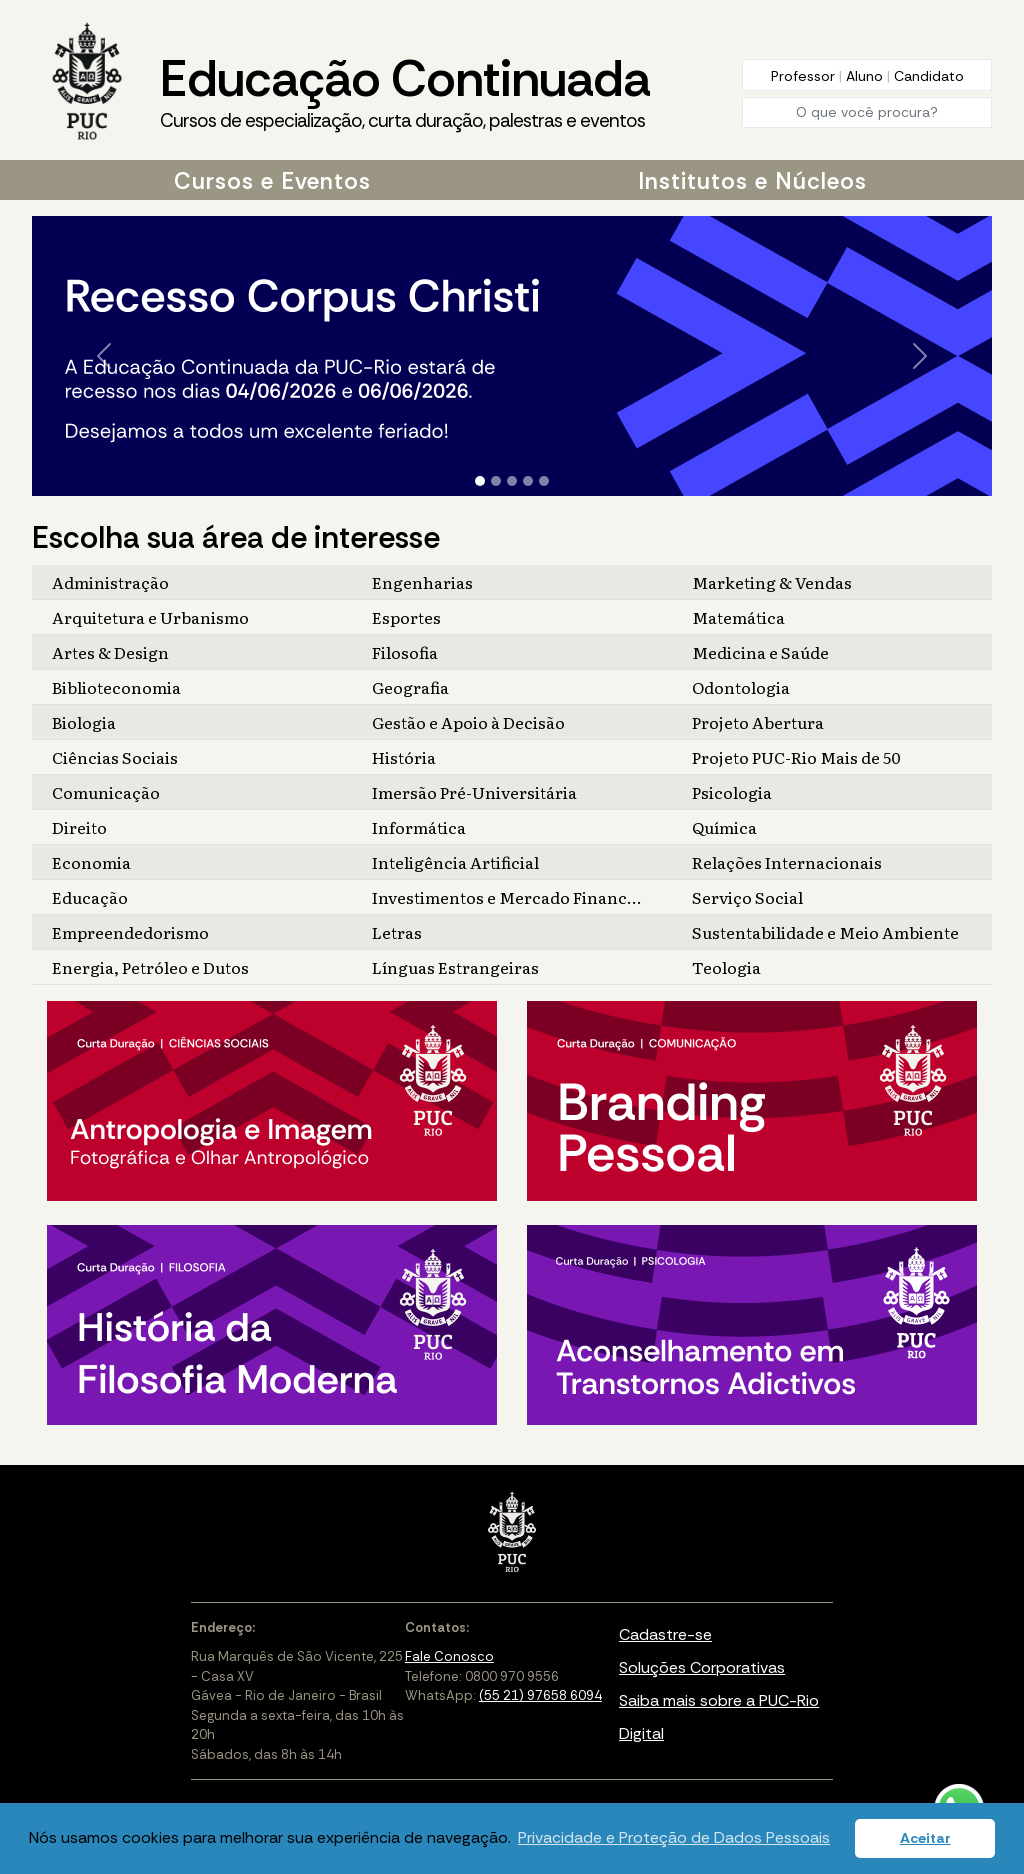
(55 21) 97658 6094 (540, 1695)
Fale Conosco (449, 1656)
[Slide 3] (512, 481)
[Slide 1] (480, 481)
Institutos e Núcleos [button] (752, 181)
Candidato (929, 76)
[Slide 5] (544, 481)
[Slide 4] (528, 481)
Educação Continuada (405, 91)
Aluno (866, 76)
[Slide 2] (496, 481)
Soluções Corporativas (702, 1667)
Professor (805, 76)
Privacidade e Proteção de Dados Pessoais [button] (674, 1837)
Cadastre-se (665, 1634)
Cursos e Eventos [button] (272, 181)
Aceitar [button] (925, 1838)
